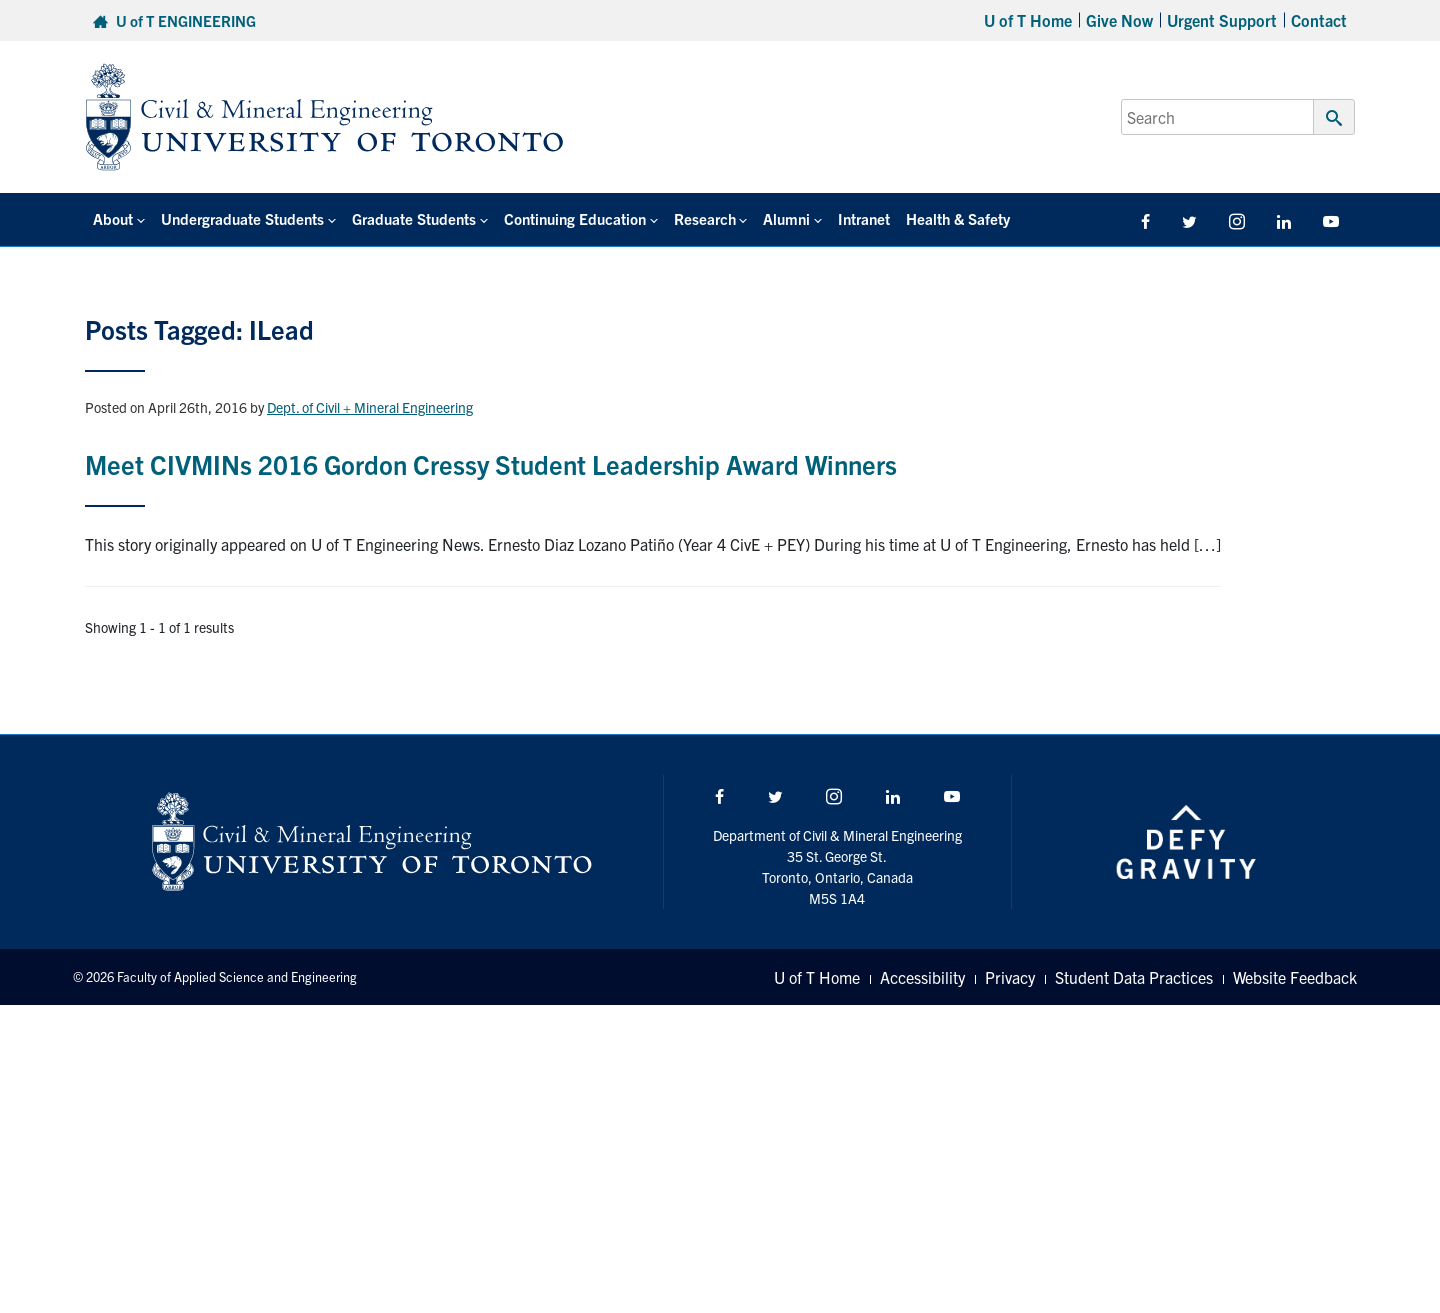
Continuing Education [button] (575, 218)
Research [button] (705, 218)
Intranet (864, 218)
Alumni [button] (786, 218)
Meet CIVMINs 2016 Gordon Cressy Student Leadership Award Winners (491, 463)
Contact (1319, 20)
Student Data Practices (1134, 977)
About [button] (113, 218)
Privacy (1010, 977)
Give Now (1119, 20)
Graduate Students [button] (414, 218)
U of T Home (1028, 20)
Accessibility (922, 977)
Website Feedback (1295, 977)
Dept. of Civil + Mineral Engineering (370, 407)
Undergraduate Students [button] (242, 218)
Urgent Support (1222, 20)
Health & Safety (958, 218)
